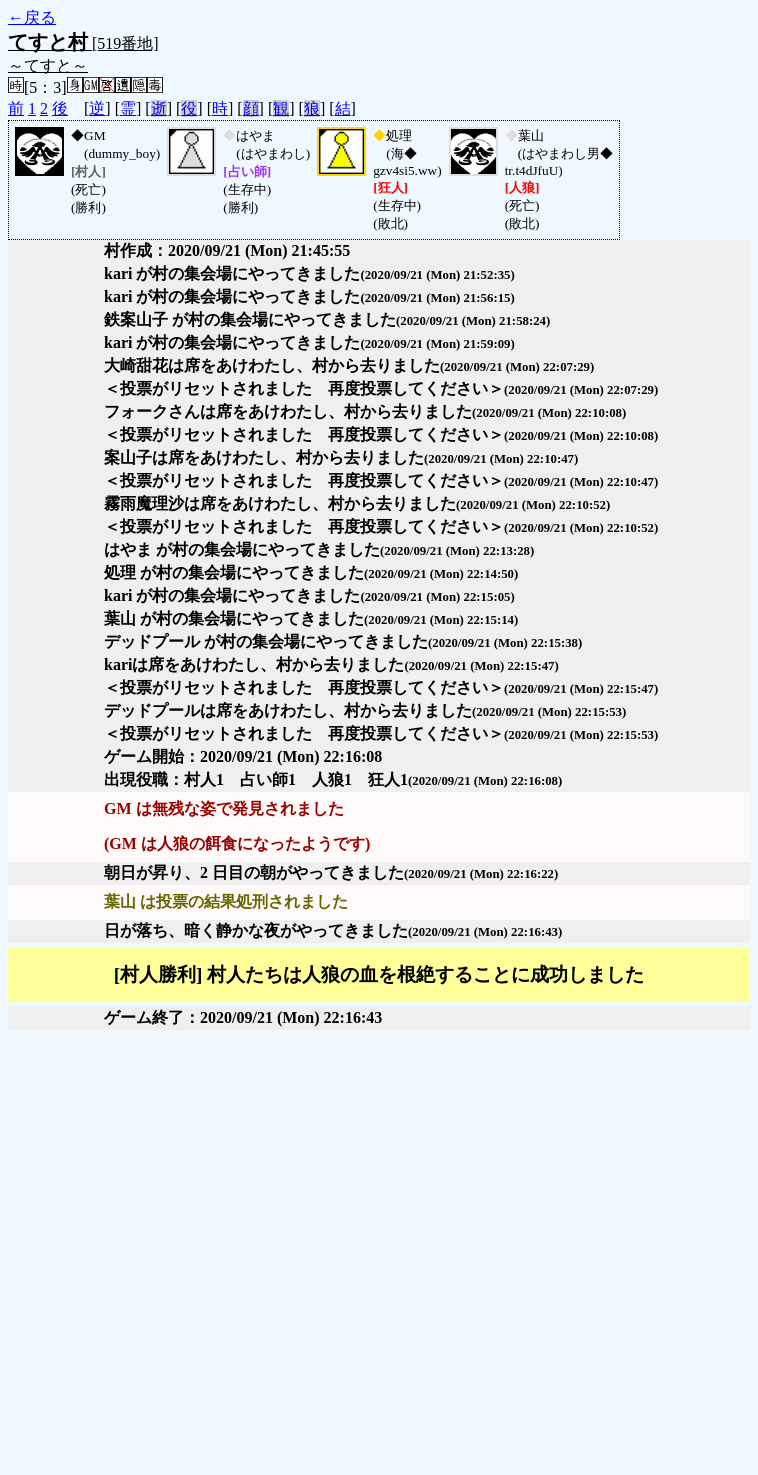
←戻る (32, 17)
